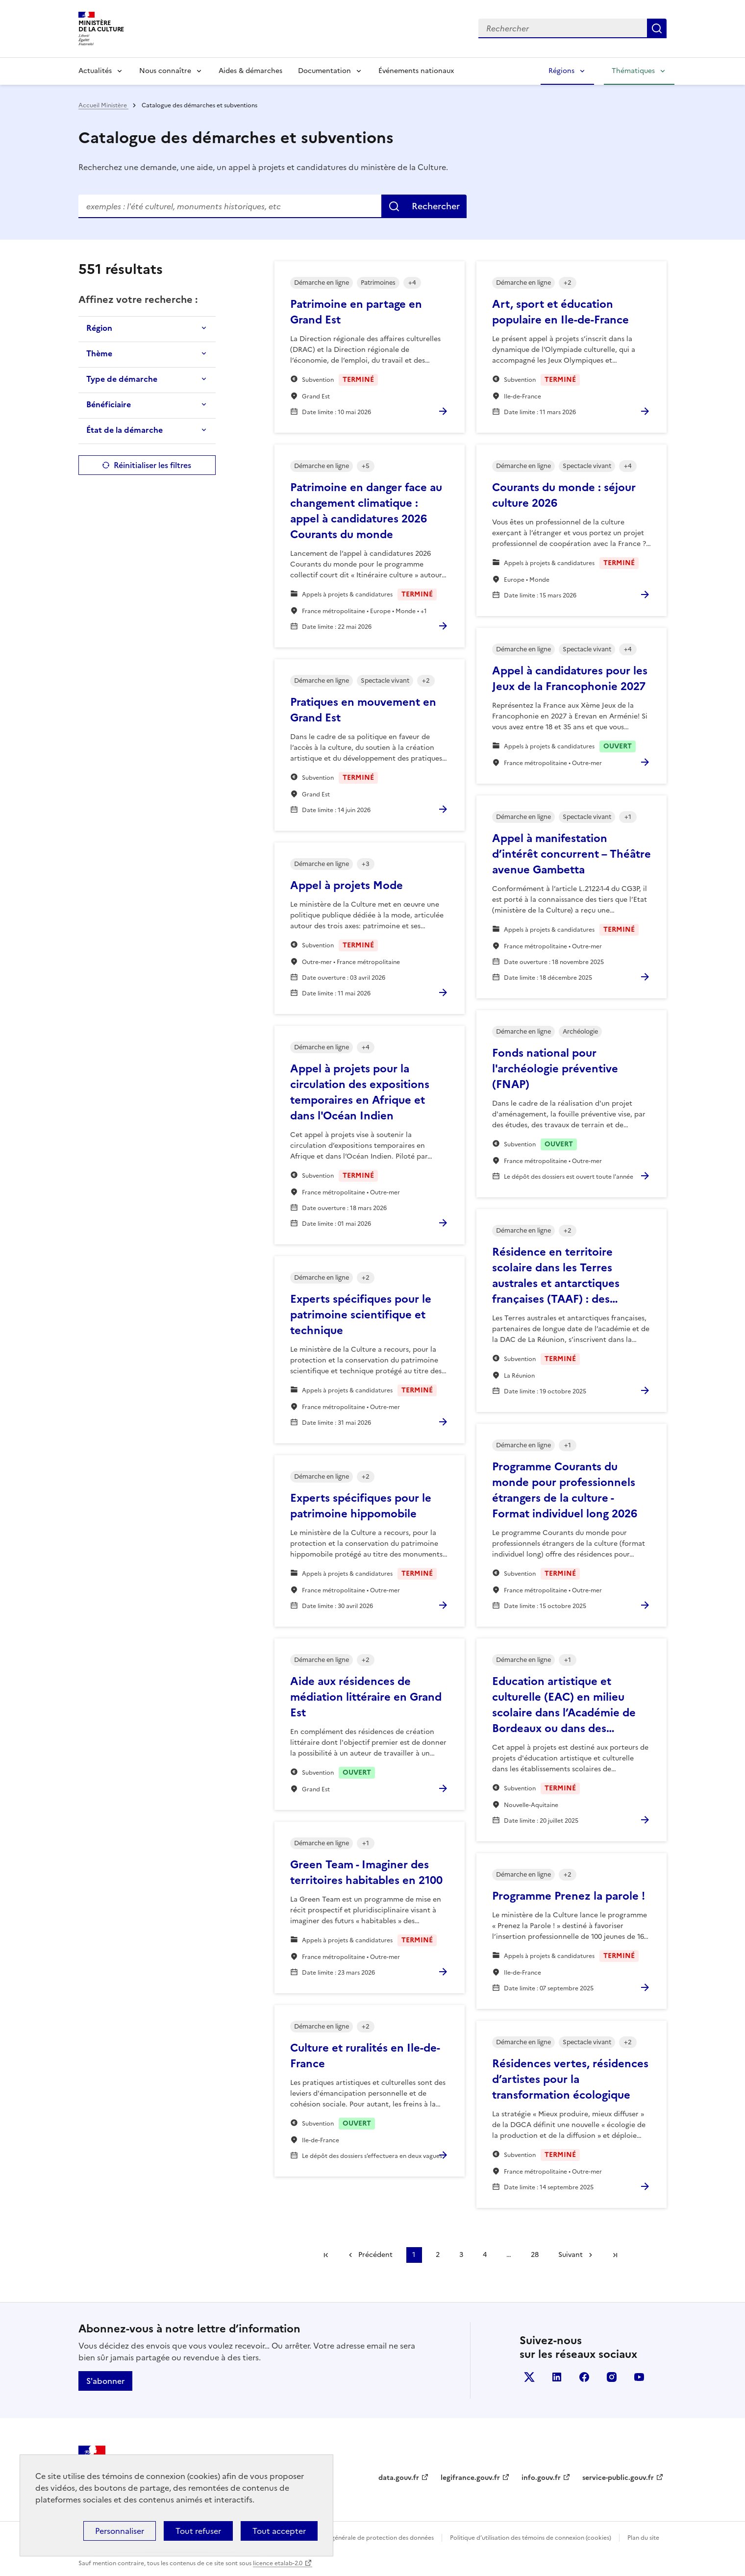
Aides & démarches (250, 71)
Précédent (375, 2255)
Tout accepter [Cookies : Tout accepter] (279, 2531)
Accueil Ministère (103, 105)
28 (535, 2255)
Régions (561, 71)
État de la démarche (124, 430)
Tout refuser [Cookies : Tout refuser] (198, 2531)
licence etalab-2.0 (277, 2563)
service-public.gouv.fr (618, 2478)
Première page (326, 2255)
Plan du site (643, 2537)
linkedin (557, 2377)
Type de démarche (121, 379)
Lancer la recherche (657, 28)
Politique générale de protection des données (369, 2537)
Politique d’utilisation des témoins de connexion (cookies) (530, 2537)
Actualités (95, 71)
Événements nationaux (416, 71)
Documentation (324, 71)
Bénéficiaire (108, 404)
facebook (584, 2377)
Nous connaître (165, 71)
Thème (99, 353)
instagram (611, 2377)
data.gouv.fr (398, 2478)
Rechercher (436, 206)
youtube (639, 2377)
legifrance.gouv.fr (470, 2478)
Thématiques (633, 71)
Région (99, 328)
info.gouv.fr (541, 2478)
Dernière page (615, 2255)
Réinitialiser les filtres (152, 465)
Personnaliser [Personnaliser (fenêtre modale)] (119, 2531)
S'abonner (105, 2381)
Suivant (570, 2255)
